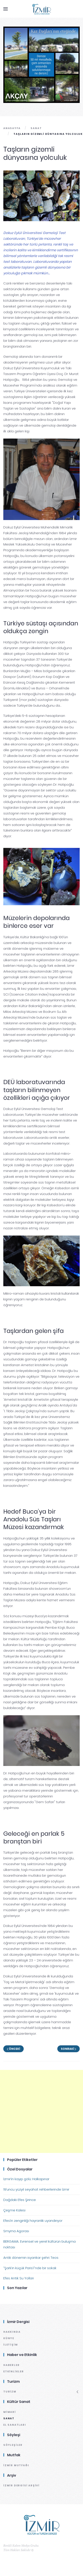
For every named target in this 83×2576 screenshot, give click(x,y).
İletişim (10, 2344)
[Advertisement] (41, 2111)
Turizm (9, 2391)
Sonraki (68, 2049)
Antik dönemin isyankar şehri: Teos (30, 2257)
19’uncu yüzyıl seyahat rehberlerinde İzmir (36, 2189)
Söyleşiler (13, 2445)
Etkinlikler (13, 2371)
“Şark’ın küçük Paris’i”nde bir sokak (29, 2268)
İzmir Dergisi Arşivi (21, 2485)
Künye (8, 2338)
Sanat (36, 128)
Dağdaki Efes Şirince (19, 2199)
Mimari (9, 2412)
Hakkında (11, 2332)
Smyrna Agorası (16, 2231)
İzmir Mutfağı (16, 2465)
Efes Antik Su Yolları (18, 2278)
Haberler (11, 2365)
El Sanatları (14, 2425)
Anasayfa (11, 128)
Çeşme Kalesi (14, 2210)
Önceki (13, 2049)
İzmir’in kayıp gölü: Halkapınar (26, 2179)
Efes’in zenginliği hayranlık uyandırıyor (32, 2220)
